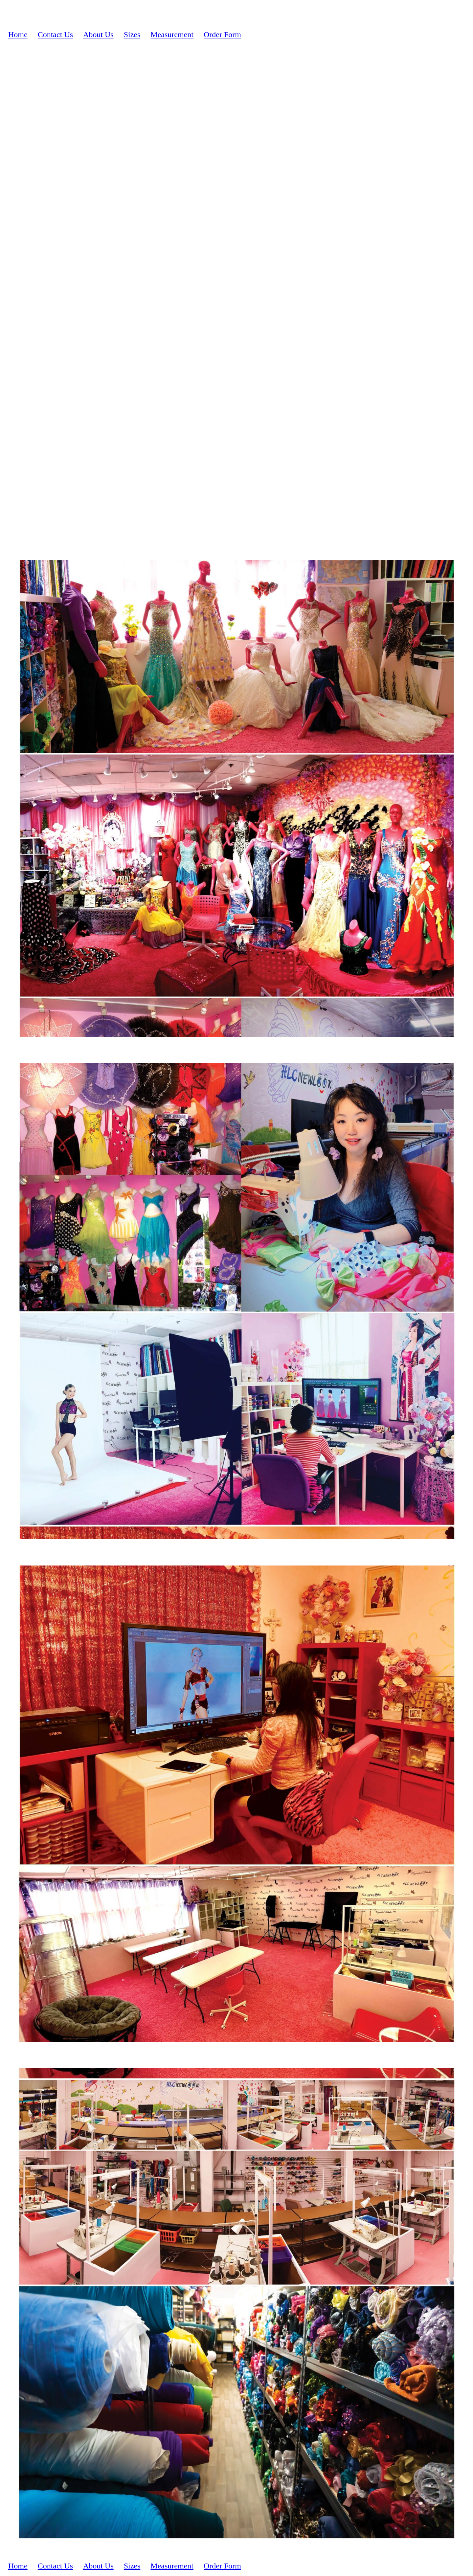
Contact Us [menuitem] (55, 34)
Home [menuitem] (18, 34)
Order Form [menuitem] (222, 34)
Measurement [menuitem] (171, 34)
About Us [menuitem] (98, 34)
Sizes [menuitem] (132, 34)
